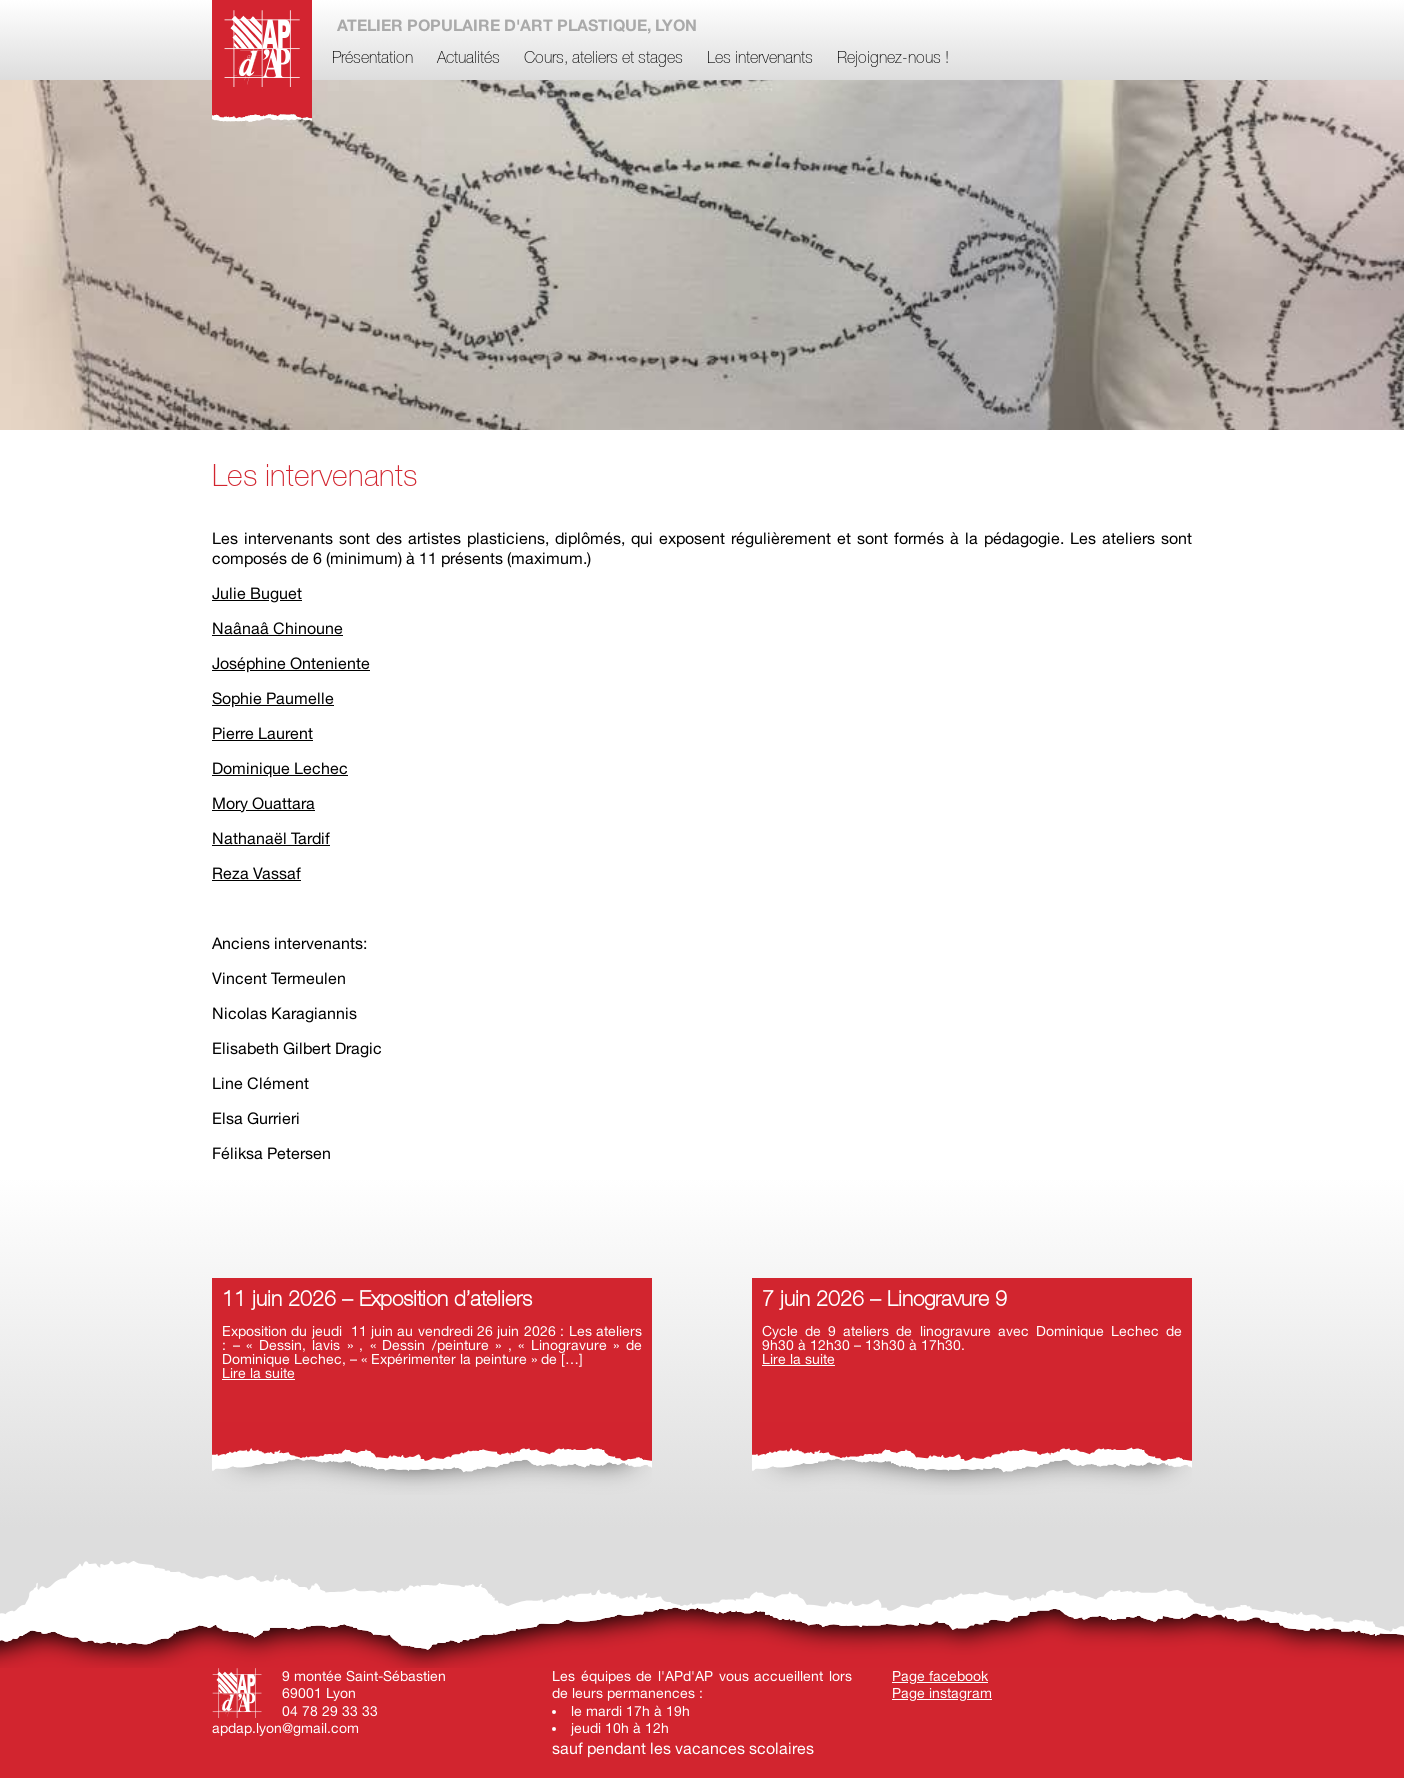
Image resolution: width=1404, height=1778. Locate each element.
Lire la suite (258, 1373)
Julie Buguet (257, 593)
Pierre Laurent (262, 733)
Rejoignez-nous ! (893, 59)
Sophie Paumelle (273, 698)
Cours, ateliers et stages (603, 59)
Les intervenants (760, 59)
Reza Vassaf (256, 873)
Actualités (468, 59)
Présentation (372, 59)
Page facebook (940, 1676)
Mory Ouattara (263, 803)
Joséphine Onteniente (291, 663)
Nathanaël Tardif (271, 838)
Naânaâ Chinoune (277, 628)
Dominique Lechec (280, 768)
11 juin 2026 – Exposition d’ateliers (377, 1300)
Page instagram (942, 1693)
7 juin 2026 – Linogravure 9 (884, 1300)
